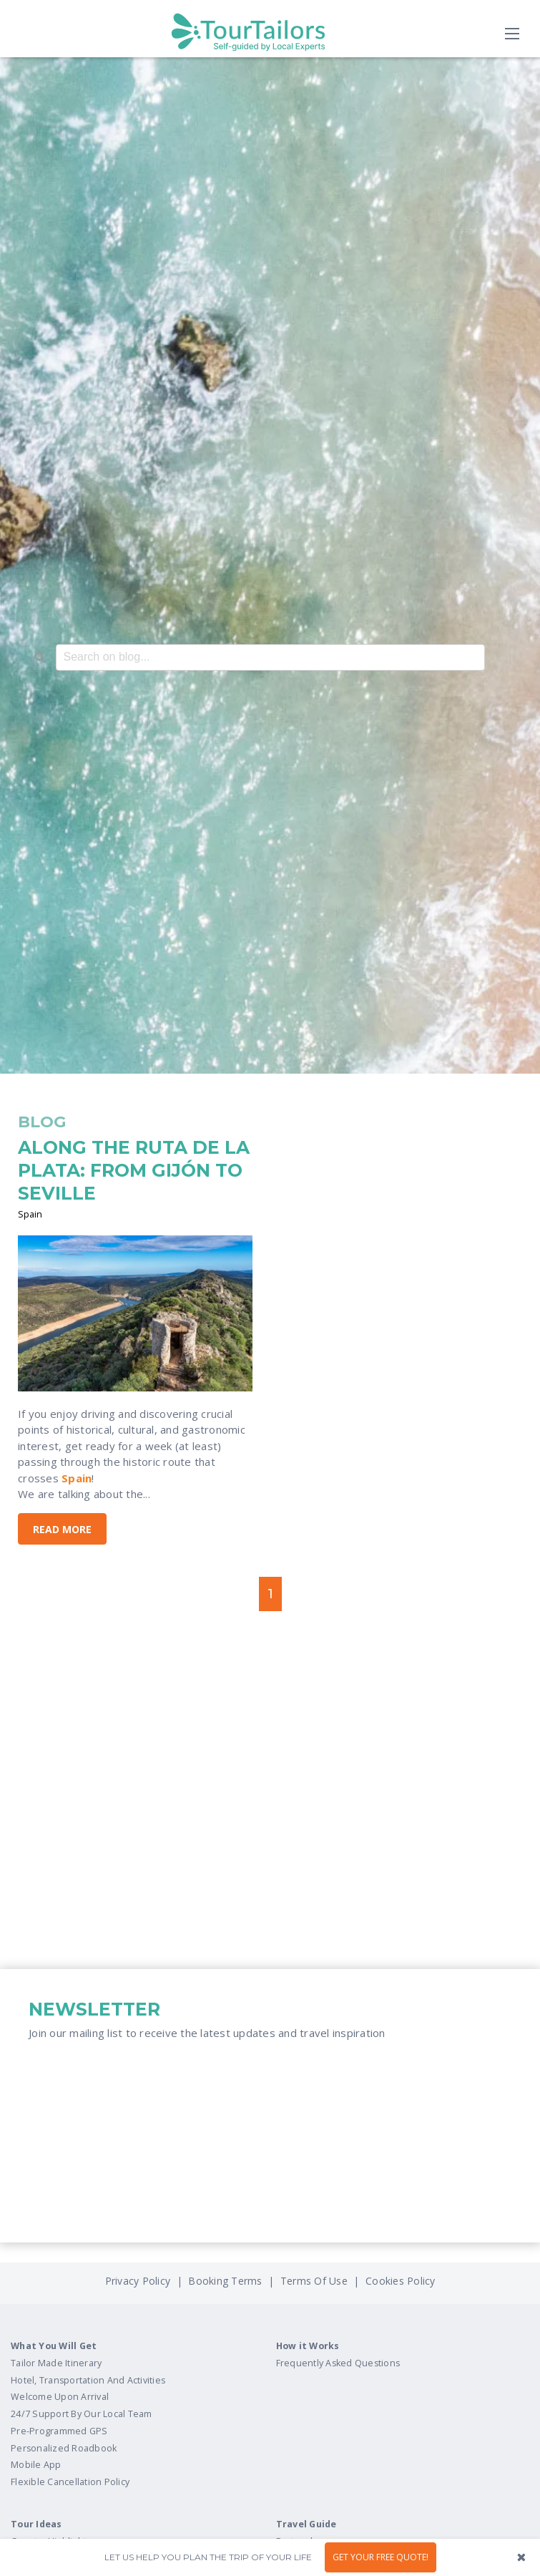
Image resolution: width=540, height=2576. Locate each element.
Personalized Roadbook (64, 2448)
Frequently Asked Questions (338, 2363)
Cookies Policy (400, 2281)
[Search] (39, 658)
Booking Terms (225, 2281)
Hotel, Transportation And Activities (88, 2380)
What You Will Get (54, 2346)
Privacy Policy (139, 2281)
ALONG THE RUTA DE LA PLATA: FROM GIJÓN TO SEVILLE (134, 1170)
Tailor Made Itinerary (56, 2363)
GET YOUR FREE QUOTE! (380, 2557)
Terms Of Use (313, 2281)
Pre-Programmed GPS (59, 2431)
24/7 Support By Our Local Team (81, 2414)
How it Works (308, 2346)
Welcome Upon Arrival (60, 2397)
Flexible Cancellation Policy (70, 2482)
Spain (30, 1213)
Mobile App (36, 2465)
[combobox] (270, 657)
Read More (62, 1529)
